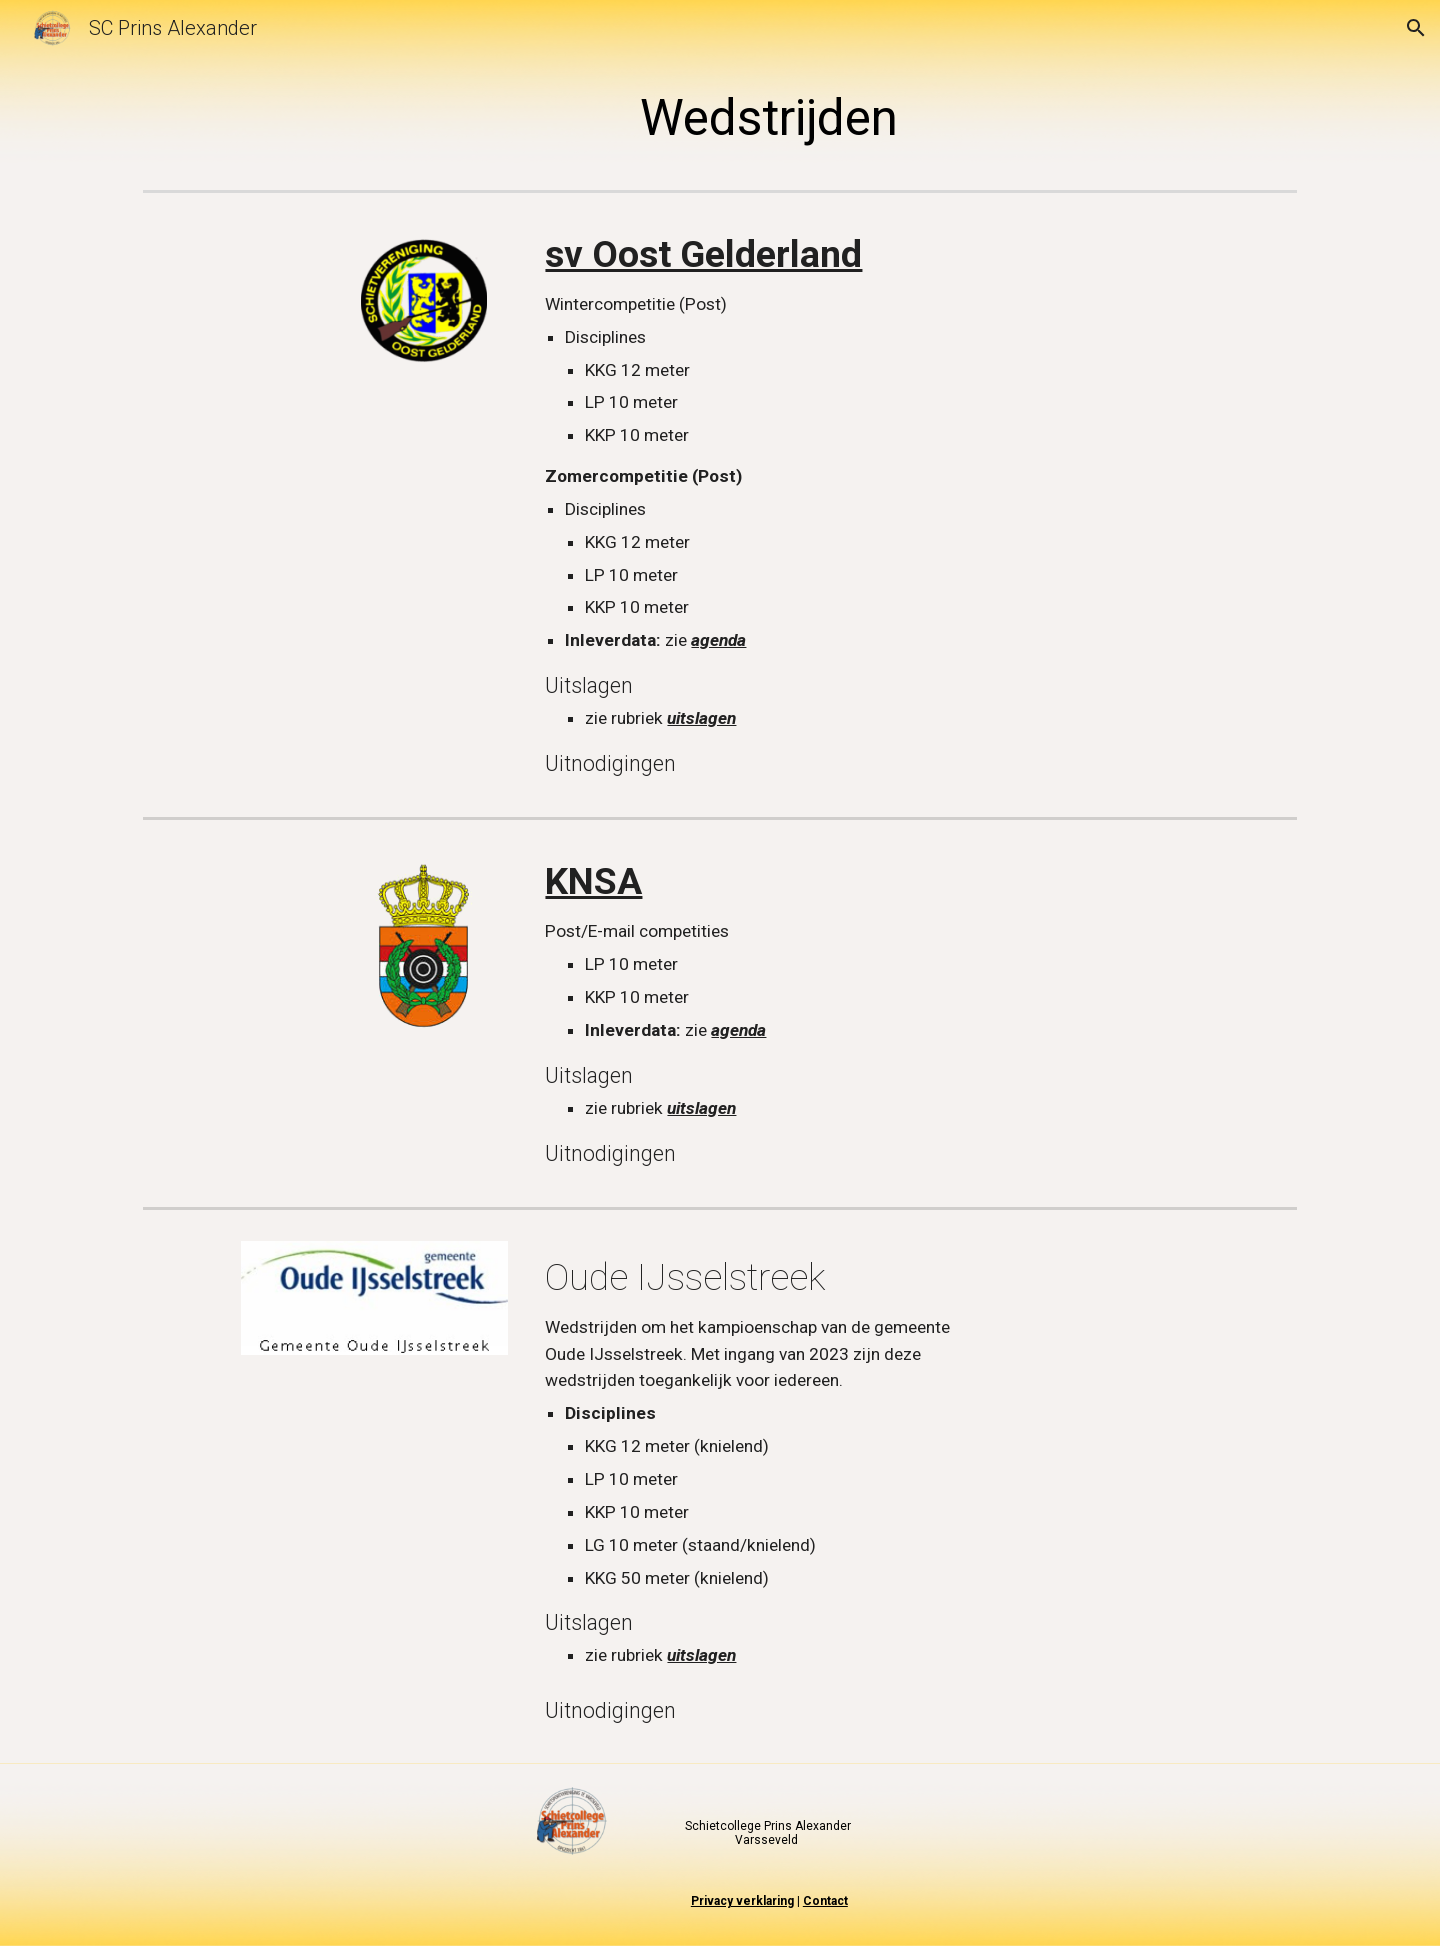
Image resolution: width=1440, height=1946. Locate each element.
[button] (1416, 28)
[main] (769, 119)
